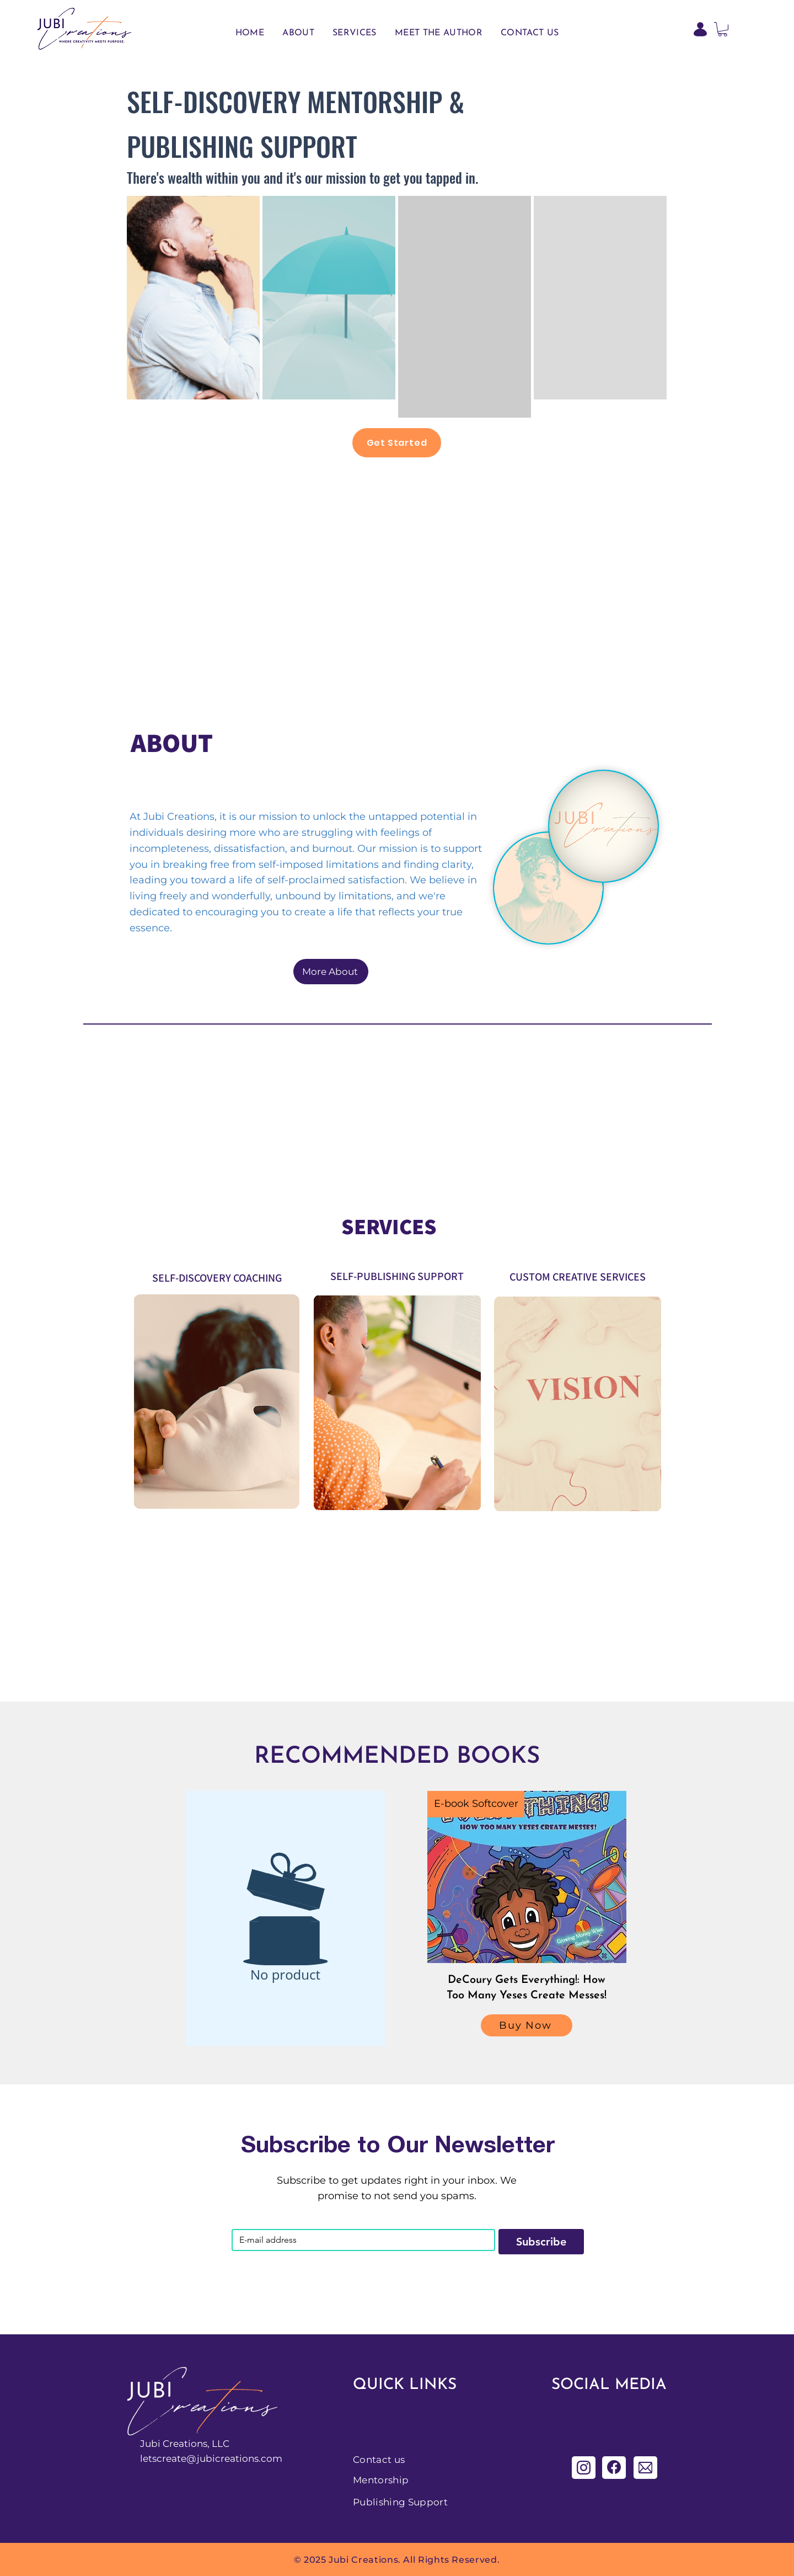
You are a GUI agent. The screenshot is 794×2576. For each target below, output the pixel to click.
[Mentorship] (392, 2480)
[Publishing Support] (411, 2502)
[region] (193, 297)
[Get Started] (396, 442)
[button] (722, 29)
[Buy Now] (526, 2025)
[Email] (360, 2240)
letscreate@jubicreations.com (211, 2458)
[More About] (330, 971)
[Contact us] (392, 2459)
